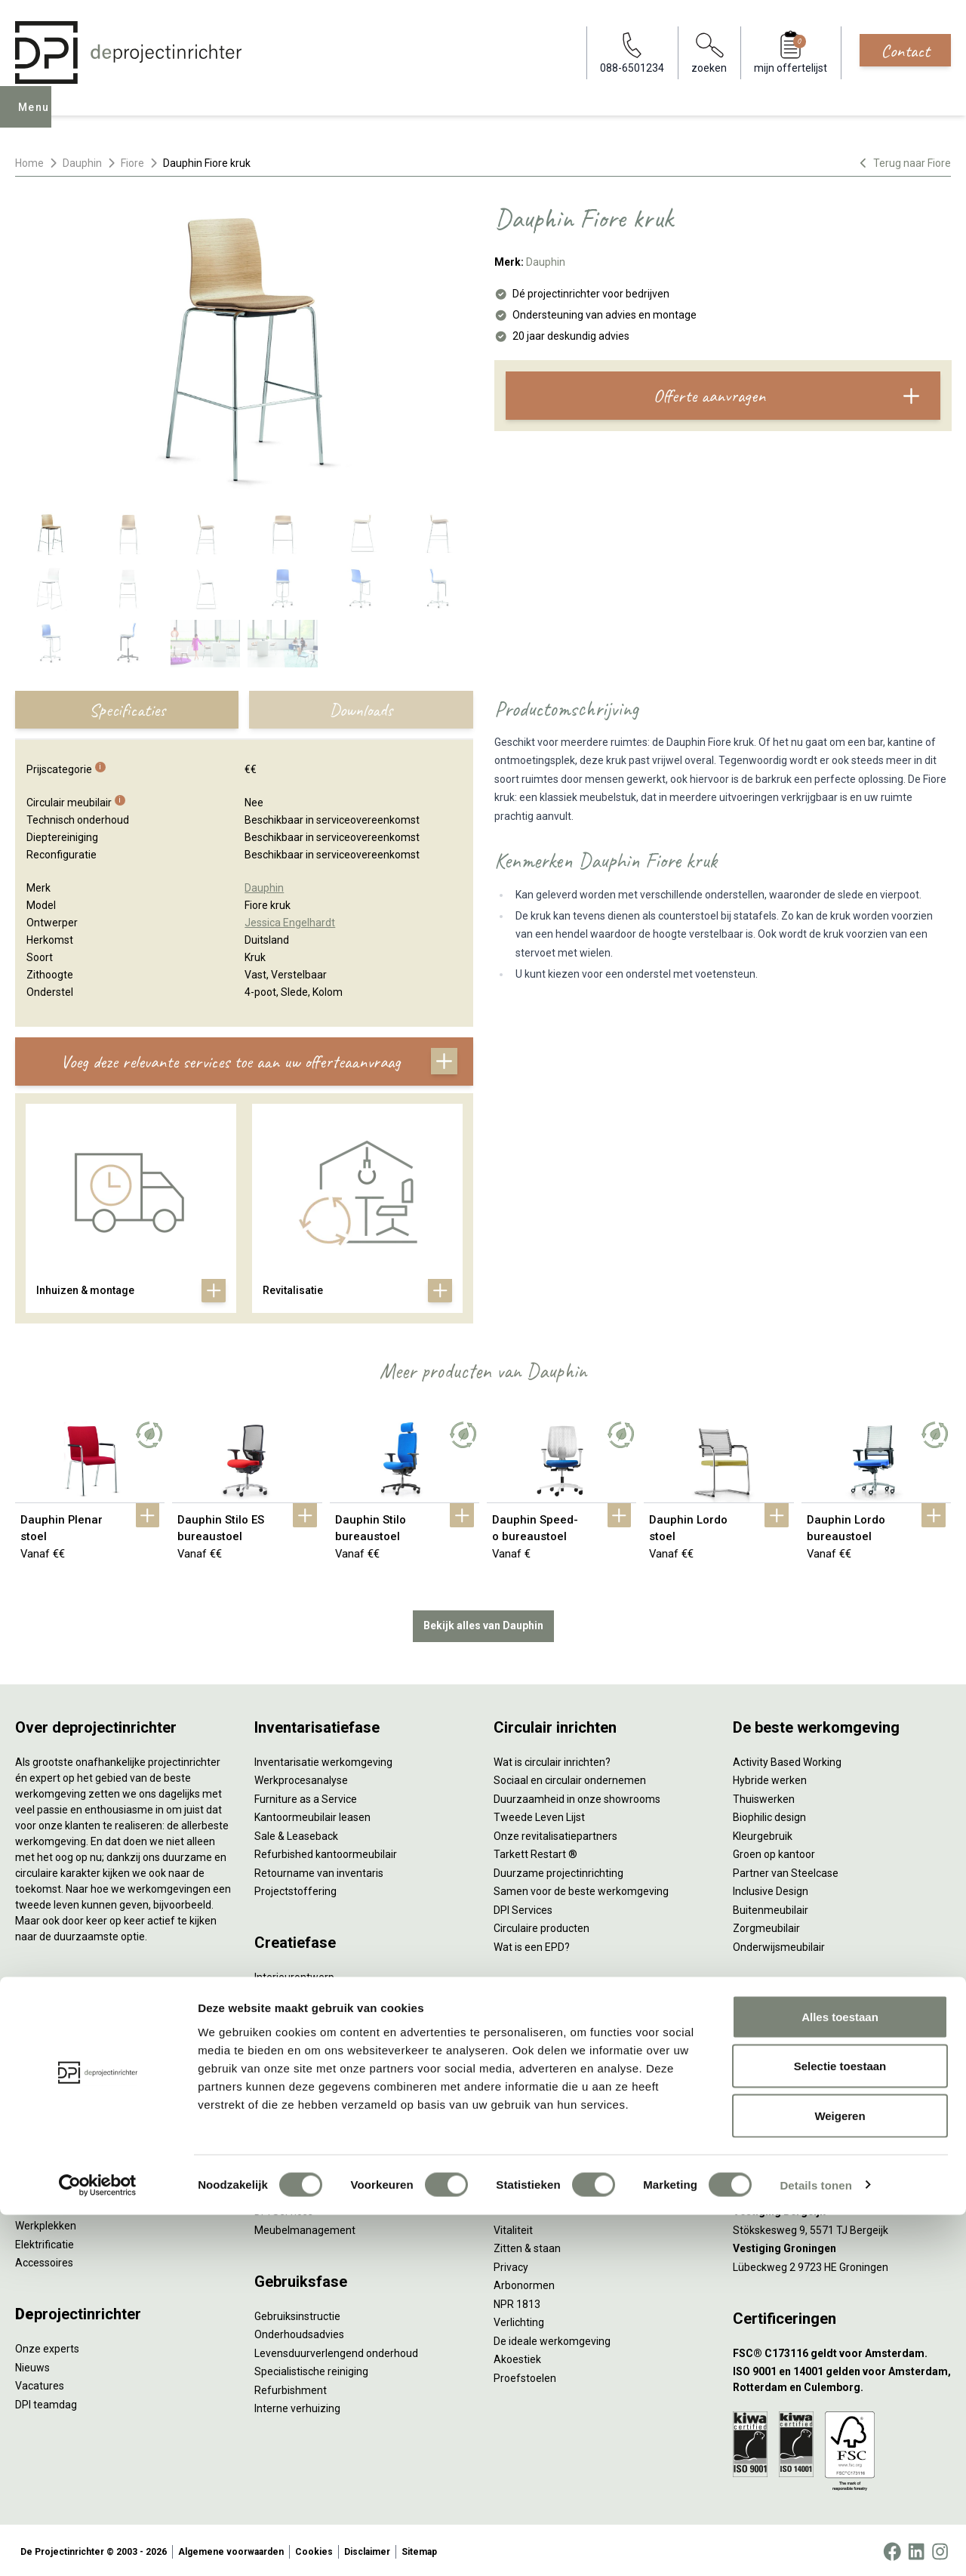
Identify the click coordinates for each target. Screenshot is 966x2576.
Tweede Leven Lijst (539, 1814)
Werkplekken (45, 2223)
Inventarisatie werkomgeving (323, 1758)
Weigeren (839, 2476)
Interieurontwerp (294, 1974)
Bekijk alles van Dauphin (483, 1622)
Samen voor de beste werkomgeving (581, 1888)
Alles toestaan (839, 2377)
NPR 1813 (517, 2300)
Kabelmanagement (300, 2085)
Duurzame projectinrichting (558, 1869)
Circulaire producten (541, 1925)
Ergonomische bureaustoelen (85, 2019)
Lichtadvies (281, 2066)
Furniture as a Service (305, 1795)
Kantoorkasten (50, 2130)
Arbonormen (524, 2282)
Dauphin (82, 163)
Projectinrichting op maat (554, 2140)
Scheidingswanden (60, 2149)
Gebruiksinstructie (297, 2312)
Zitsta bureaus (50, 2038)
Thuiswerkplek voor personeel (325, 2189)
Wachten (515, 2085)
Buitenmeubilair (770, 1906)
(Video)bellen (525, 2103)
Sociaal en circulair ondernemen (570, 1777)
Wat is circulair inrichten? (552, 1758)
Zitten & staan (527, 2245)
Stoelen (33, 2167)
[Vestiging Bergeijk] (842, 2209)
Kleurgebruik (762, 1832)
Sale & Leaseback (296, 1832)
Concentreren (526, 2066)
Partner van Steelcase (785, 1869)
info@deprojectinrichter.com (808, 2048)
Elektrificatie (44, 2241)
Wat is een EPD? (532, 1943)
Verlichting (40, 2204)
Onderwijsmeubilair (779, 1943)
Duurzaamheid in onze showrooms (577, 1795)
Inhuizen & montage (302, 2171)
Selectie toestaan (840, 2427)
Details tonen (815, 2546)
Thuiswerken (764, 1795)
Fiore (132, 163)
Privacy (511, 2263)
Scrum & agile (526, 2122)
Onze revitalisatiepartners (555, 1832)
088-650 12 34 (774, 2029)
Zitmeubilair (43, 2112)
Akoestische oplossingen (74, 2093)
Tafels (30, 2186)
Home (29, 163)
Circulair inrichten (295, 2011)
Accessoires (44, 2260)
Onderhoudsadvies (299, 2331)
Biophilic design (769, 1814)
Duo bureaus (45, 2056)
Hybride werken (770, 1777)
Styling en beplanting (304, 1992)
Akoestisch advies (297, 2029)
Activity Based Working (787, 1758)
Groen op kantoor (774, 1851)
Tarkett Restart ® (535, 1851)
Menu (37, 118)
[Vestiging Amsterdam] (842, 2135)
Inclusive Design (770, 1888)
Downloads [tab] (360, 709)
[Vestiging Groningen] (842, 2246)
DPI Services (283, 2208)
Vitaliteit (513, 2226)
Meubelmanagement (304, 2226)
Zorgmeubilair (766, 1925)
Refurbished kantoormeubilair (325, 1851)
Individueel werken (538, 2048)
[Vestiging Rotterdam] (842, 2172)
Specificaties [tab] (127, 709)
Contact (905, 50)
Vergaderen (522, 2029)
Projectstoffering (56, 2075)
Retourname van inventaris (318, 1869)
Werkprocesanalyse (301, 1777)
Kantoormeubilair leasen (312, 1814)
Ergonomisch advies (302, 2048)
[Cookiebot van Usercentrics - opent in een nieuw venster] (98, 2546)
